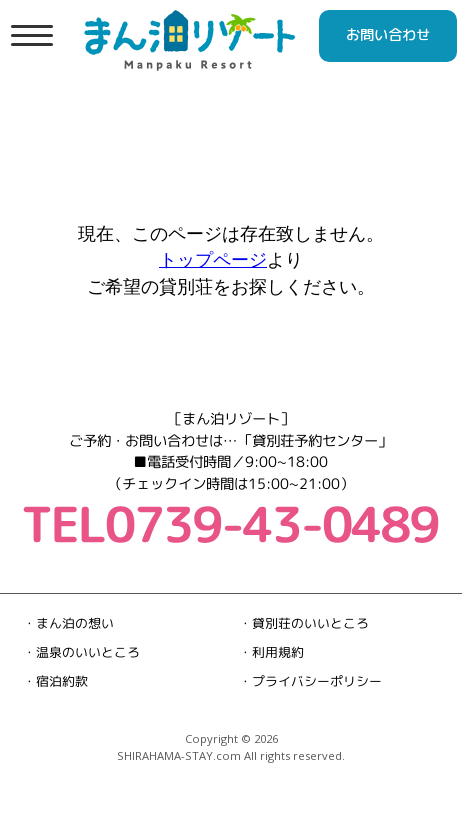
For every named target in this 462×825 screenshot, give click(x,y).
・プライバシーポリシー (310, 681)
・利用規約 (271, 652)
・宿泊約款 (55, 681)
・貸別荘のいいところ (304, 623)
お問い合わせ (388, 35)
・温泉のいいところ (81, 652)
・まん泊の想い (68, 623)
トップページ (213, 259)
